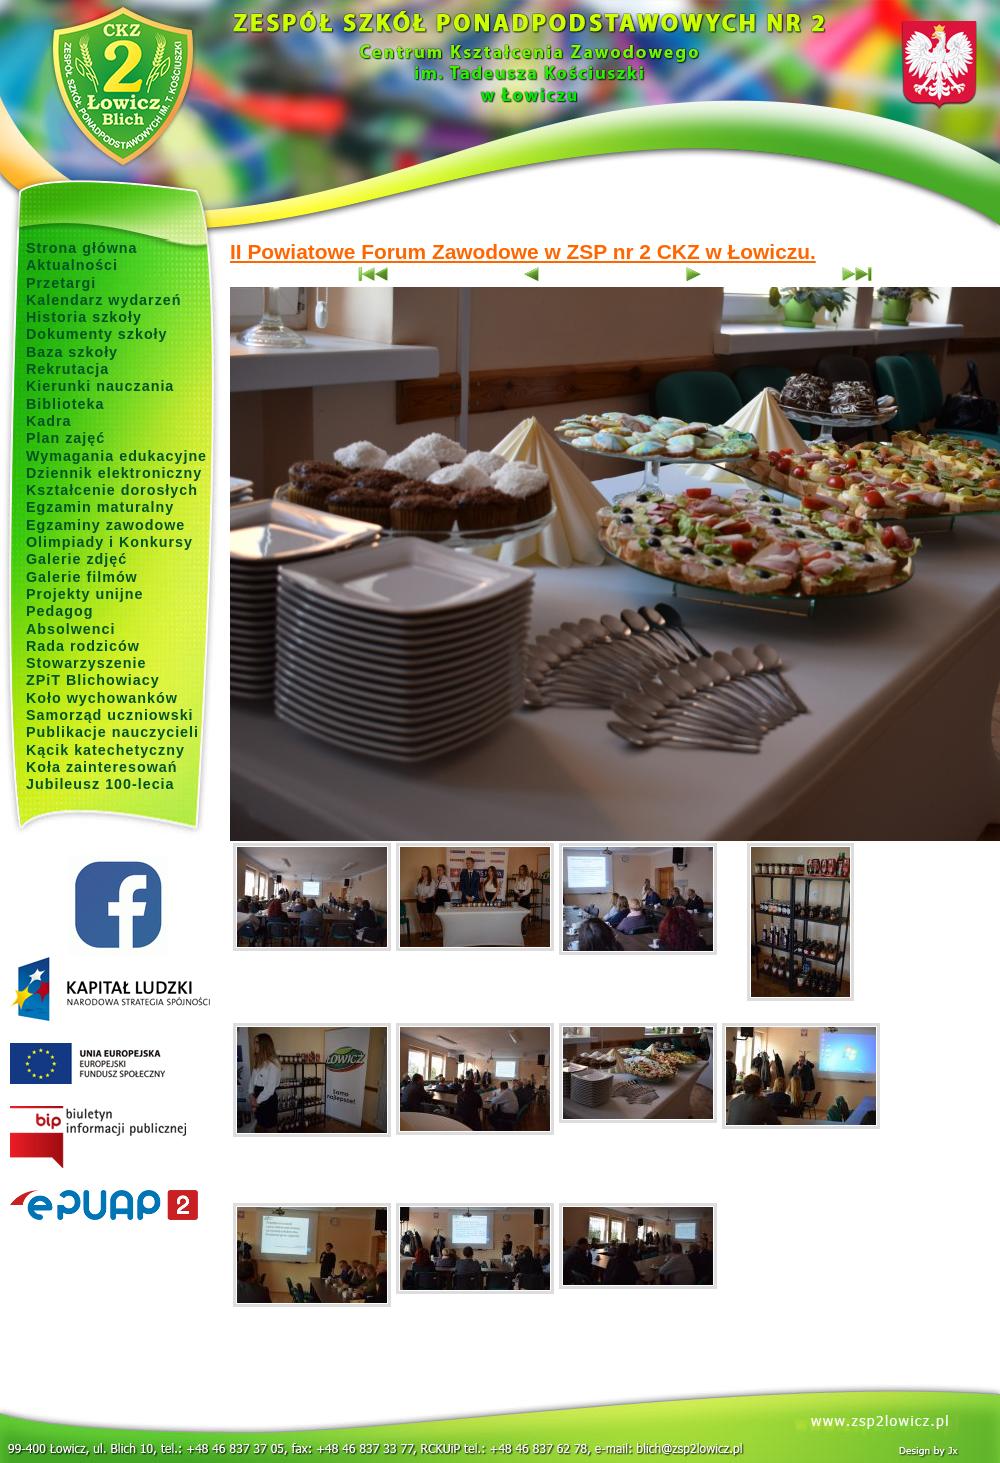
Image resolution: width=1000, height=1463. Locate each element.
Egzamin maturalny (100, 507)
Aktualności (72, 265)
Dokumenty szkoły (97, 334)
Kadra (49, 421)
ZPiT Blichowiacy (93, 680)
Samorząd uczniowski (110, 715)
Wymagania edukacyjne (116, 456)
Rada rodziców (83, 646)
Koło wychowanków (102, 698)
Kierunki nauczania (100, 386)
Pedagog (59, 611)
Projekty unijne (85, 594)
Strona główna (82, 248)
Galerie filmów (82, 577)
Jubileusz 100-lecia (100, 784)
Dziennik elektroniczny (114, 473)
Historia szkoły (84, 317)
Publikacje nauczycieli (112, 732)
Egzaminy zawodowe (105, 525)
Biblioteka (65, 404)
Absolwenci (70, 629)
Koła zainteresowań (102, 767)
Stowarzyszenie (86, 663)
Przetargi (61, 283)
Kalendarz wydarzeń (103, 300)
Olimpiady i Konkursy (109, 542)
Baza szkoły (72, 352)
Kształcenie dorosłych (112, 490)
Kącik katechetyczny (105, 750)
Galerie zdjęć (76, 559)
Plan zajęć (65, 438)
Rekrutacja (67, 369)
